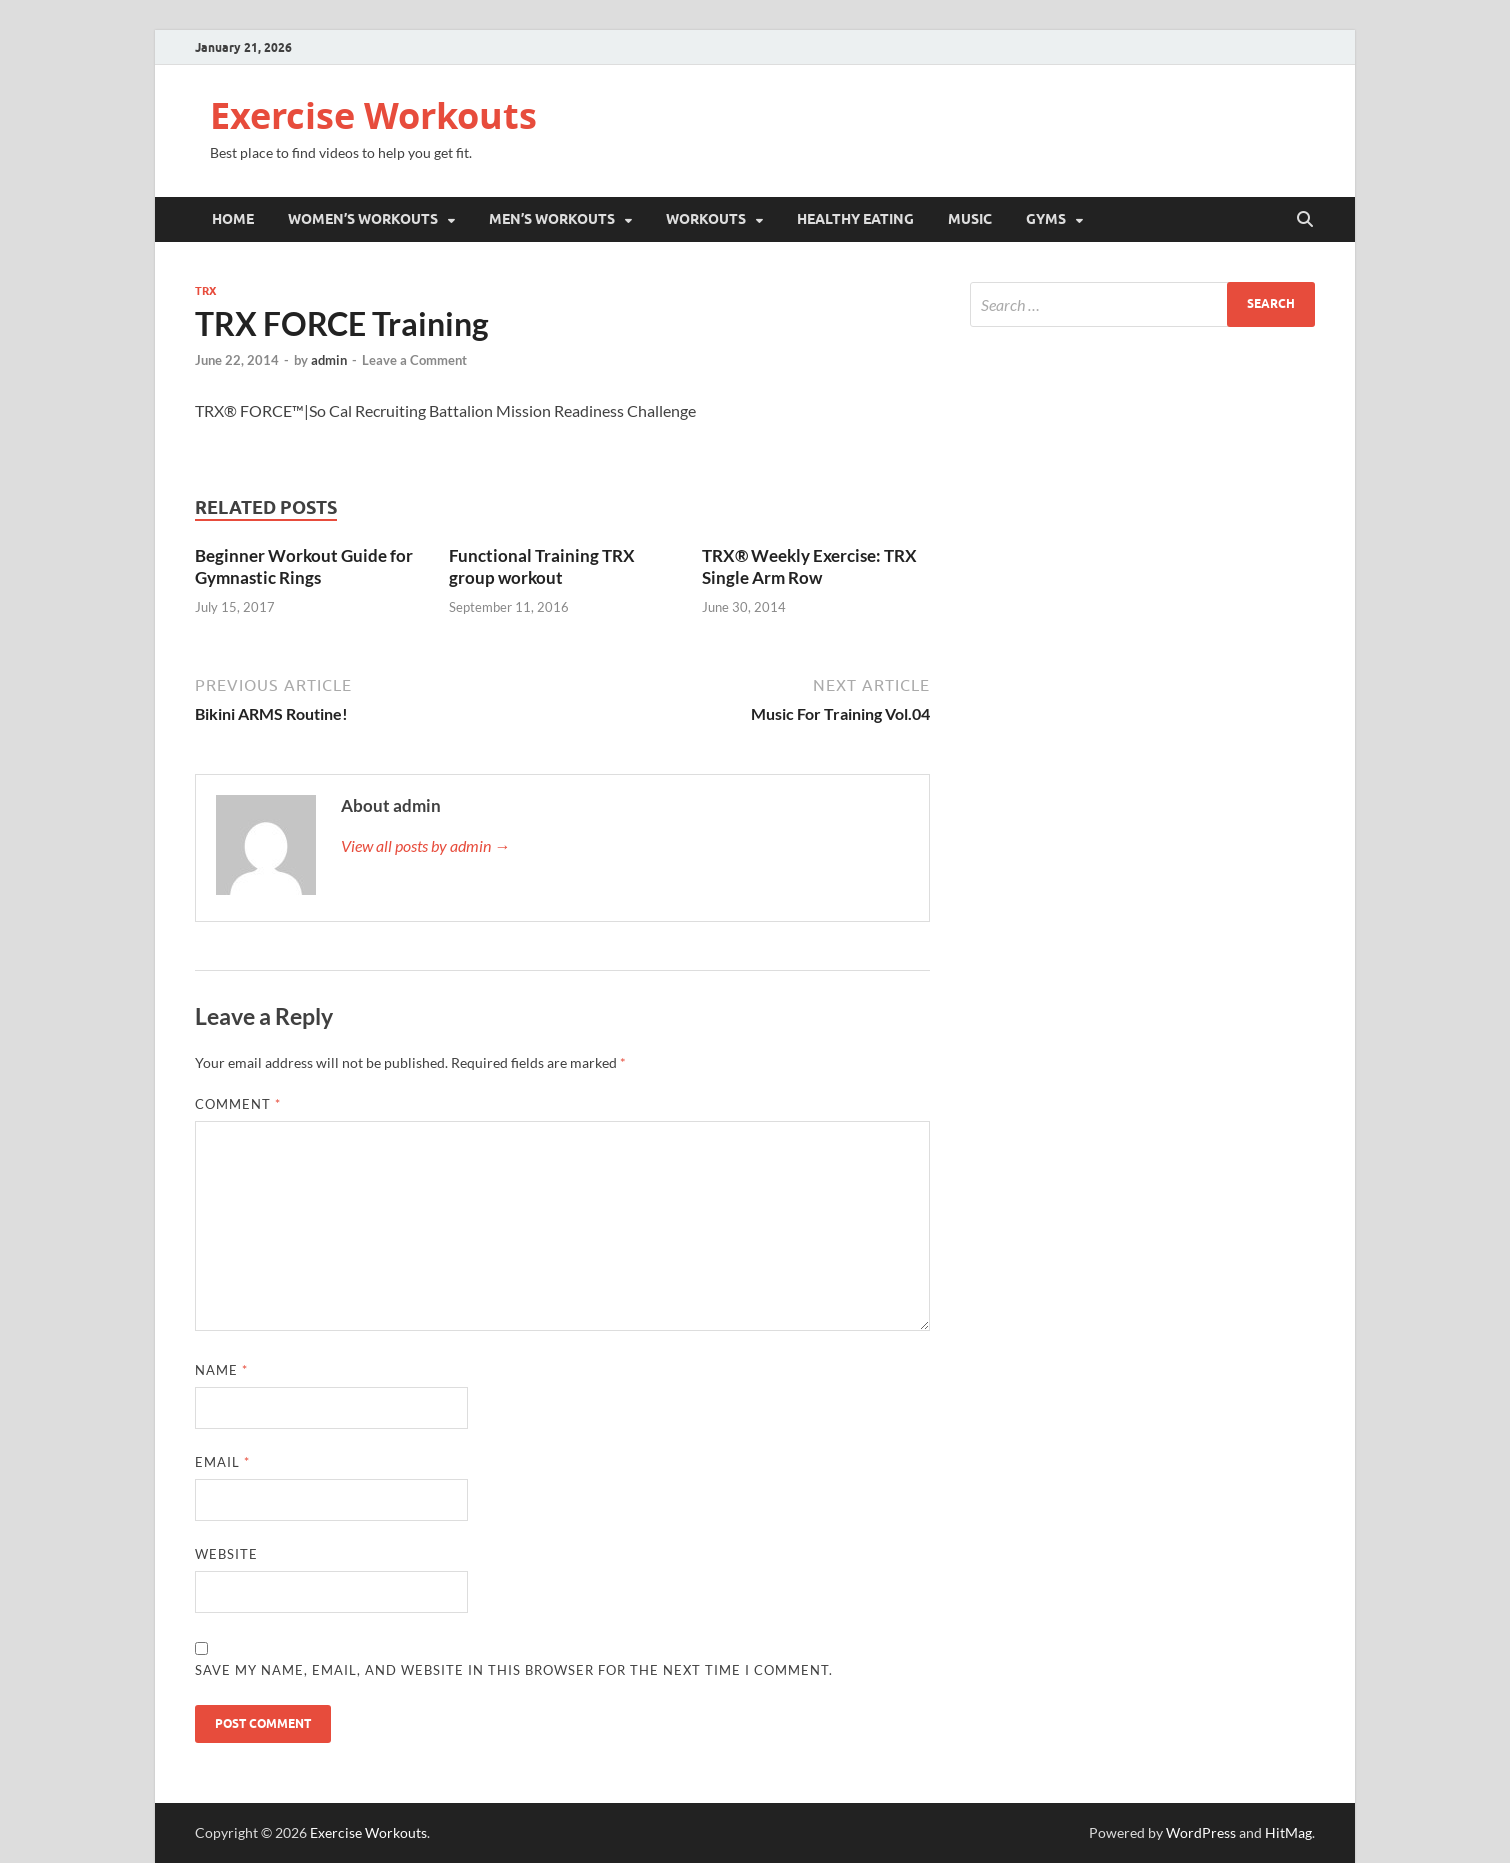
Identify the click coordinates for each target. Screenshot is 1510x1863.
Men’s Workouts (552, 219)
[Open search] (1305, 220)
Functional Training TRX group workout (542, 566)
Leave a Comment (414, 360)
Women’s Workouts (363, 219)
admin (329, 360)
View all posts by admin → (425, 845)
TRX (205, 291)
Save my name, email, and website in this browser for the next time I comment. (514, 1670)
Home (233, 219)
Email (222, 1462)
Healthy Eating (855, 219)
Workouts (706, 219)
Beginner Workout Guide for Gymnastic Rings (304, 566)
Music (970, 219)
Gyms (1046, 219)
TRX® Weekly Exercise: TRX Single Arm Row (809, 566)
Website (226, 1554)
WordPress (1201, 1832)
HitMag (1288, 1832)
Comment (238, 1104)
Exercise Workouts (373, 115)
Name (221, 1370)
